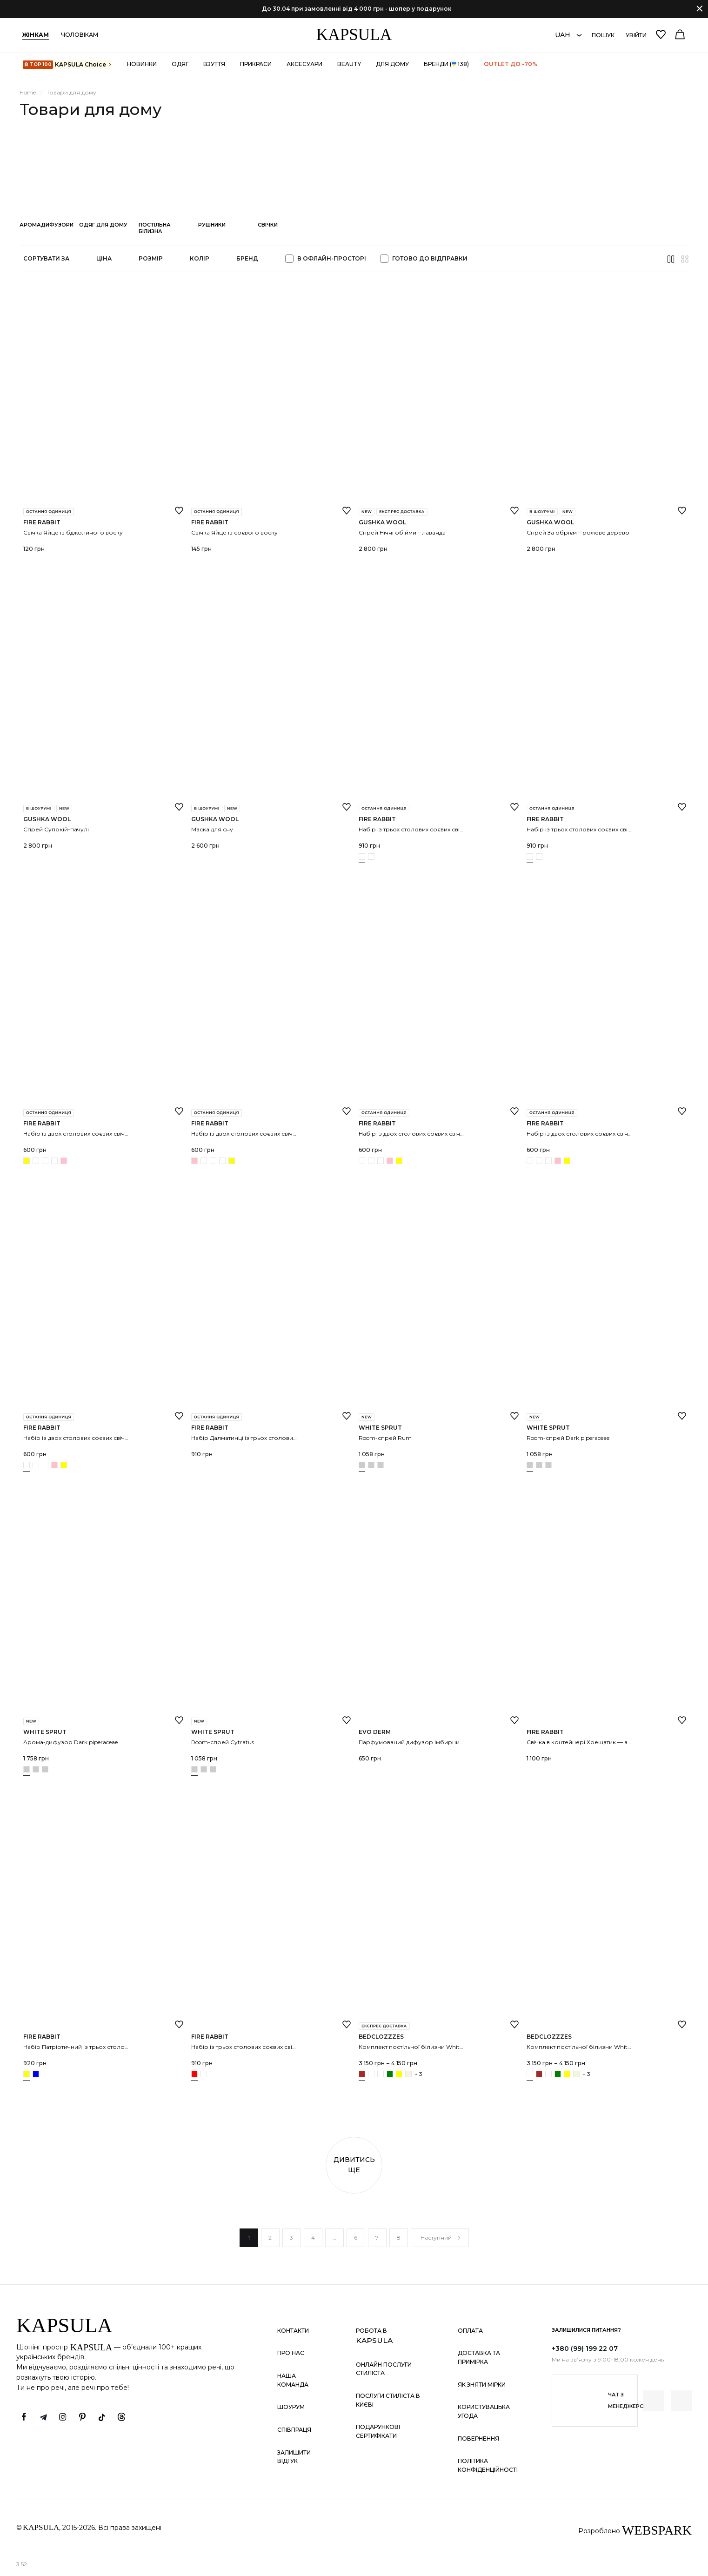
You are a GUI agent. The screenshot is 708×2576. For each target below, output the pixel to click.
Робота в (374, 2336)
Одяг (180, 63)
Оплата (470, 2330)
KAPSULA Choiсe (67, 64)
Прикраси (256, 63)
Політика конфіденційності (488, 2465)
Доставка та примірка (479, 2357)
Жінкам (35, 35)
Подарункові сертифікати (378, 2431)
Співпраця (294, 2429)
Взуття (214, 63)
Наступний (441, 2237)
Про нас (290, 2352)
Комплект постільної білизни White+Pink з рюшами (602, 2046)
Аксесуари (304, 63)
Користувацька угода (484, 2411)
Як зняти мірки (482, 2384)
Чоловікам (79, 35)
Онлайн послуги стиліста (384, 2369)
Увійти (636, 35)
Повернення (478, 2438)
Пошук (603, 35)
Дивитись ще (354, 2164)
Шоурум (291, 2406)
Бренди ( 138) (446, 63)
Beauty (349, 63)
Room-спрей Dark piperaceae (568, 1437)
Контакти (293, 2330)
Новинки (142, 63)
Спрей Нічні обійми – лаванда (402, 532)
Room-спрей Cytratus (222, 1742)
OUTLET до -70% (511, 63)
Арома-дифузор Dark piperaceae (70, 1742)
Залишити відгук (294, 2457)
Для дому (392, 63)
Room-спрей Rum (385, 1437)
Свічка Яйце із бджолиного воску (73, 532)
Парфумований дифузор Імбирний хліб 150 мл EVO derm (442, 1742)
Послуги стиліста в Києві (388, 2400)
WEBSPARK (657, 2530)
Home (28, 92)
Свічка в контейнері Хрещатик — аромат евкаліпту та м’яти (613, 1742)
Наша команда (292, 2380)
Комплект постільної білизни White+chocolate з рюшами (441, 2046)
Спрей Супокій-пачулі (56, 829)
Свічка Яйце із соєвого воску (234, 532)
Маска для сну (212, 829)
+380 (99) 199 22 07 (585, 2348)
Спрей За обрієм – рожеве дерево (578, 532)
